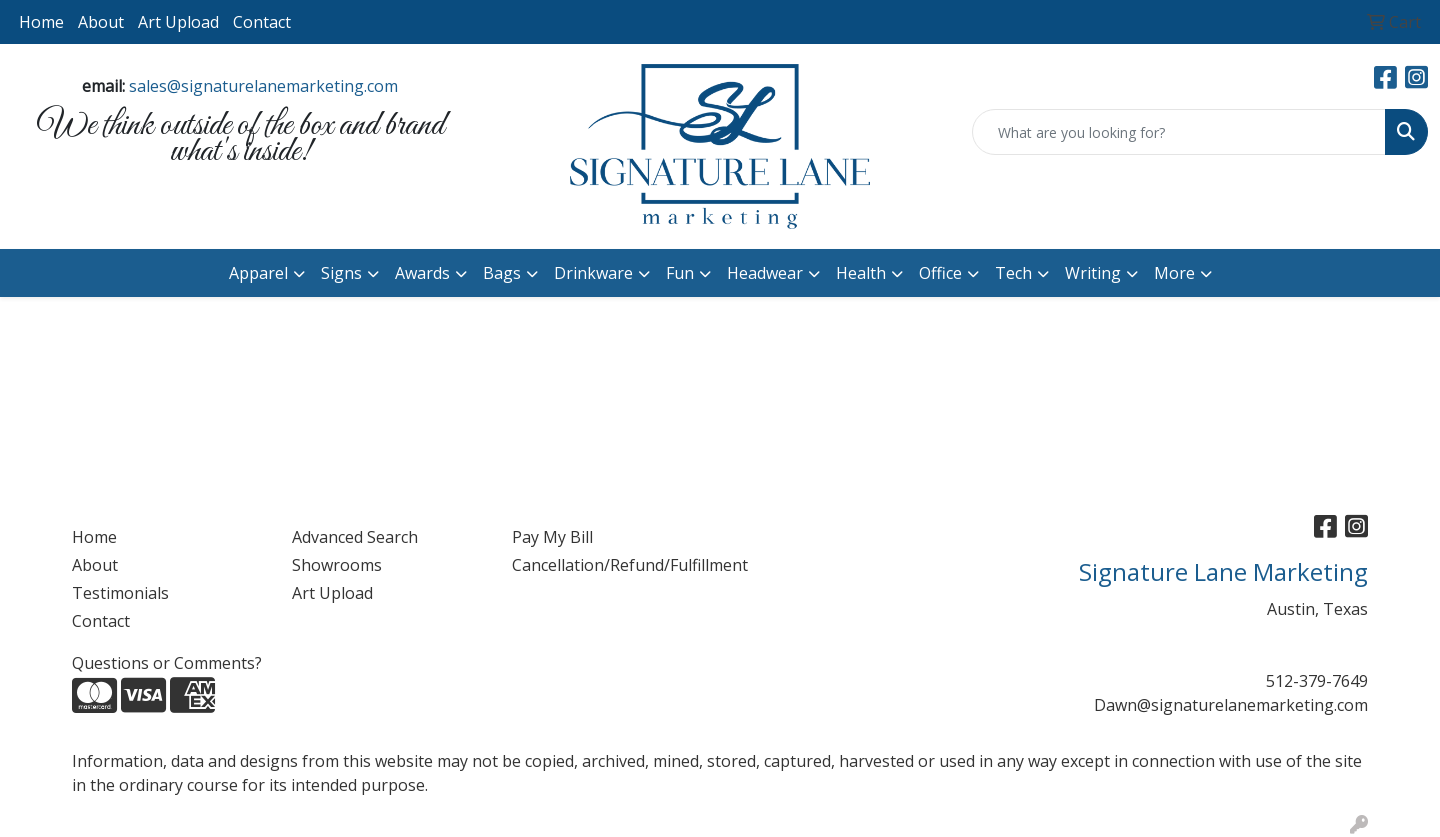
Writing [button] (1093, 273)
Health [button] (861, 273)
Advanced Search (355, 537)
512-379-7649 (1317, 681)
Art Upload (178, 22)
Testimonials (120, 593)
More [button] (1174, 273)
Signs (341, 273)
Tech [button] (1013, 273)
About (101, 22)
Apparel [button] (258, 273)
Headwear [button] (765, 273)
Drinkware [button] (593, 273)
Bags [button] (502, 273)
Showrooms (337, 565)
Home (41, 22)
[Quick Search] (1179, 132)
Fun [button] (680, 273)
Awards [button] (422, 273)
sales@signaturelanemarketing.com (263, 86)
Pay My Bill (552, 537)
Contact (262, 22)
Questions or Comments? (167, 663)
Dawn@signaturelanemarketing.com (1231, 705)
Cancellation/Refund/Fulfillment (610, 565)
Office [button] (940, 273)
